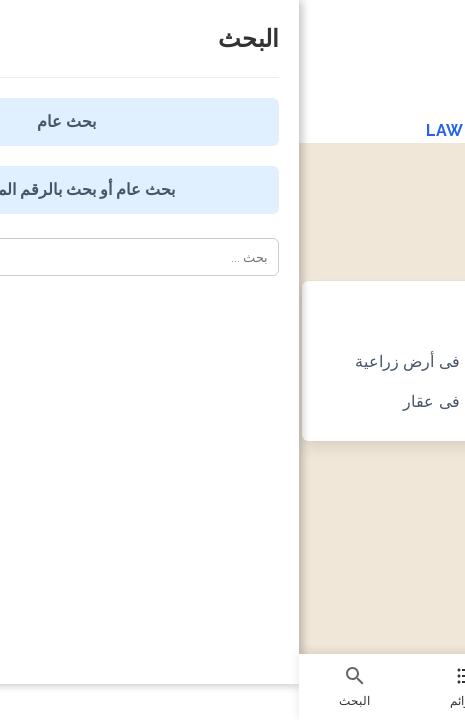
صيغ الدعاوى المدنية (324, 200)
